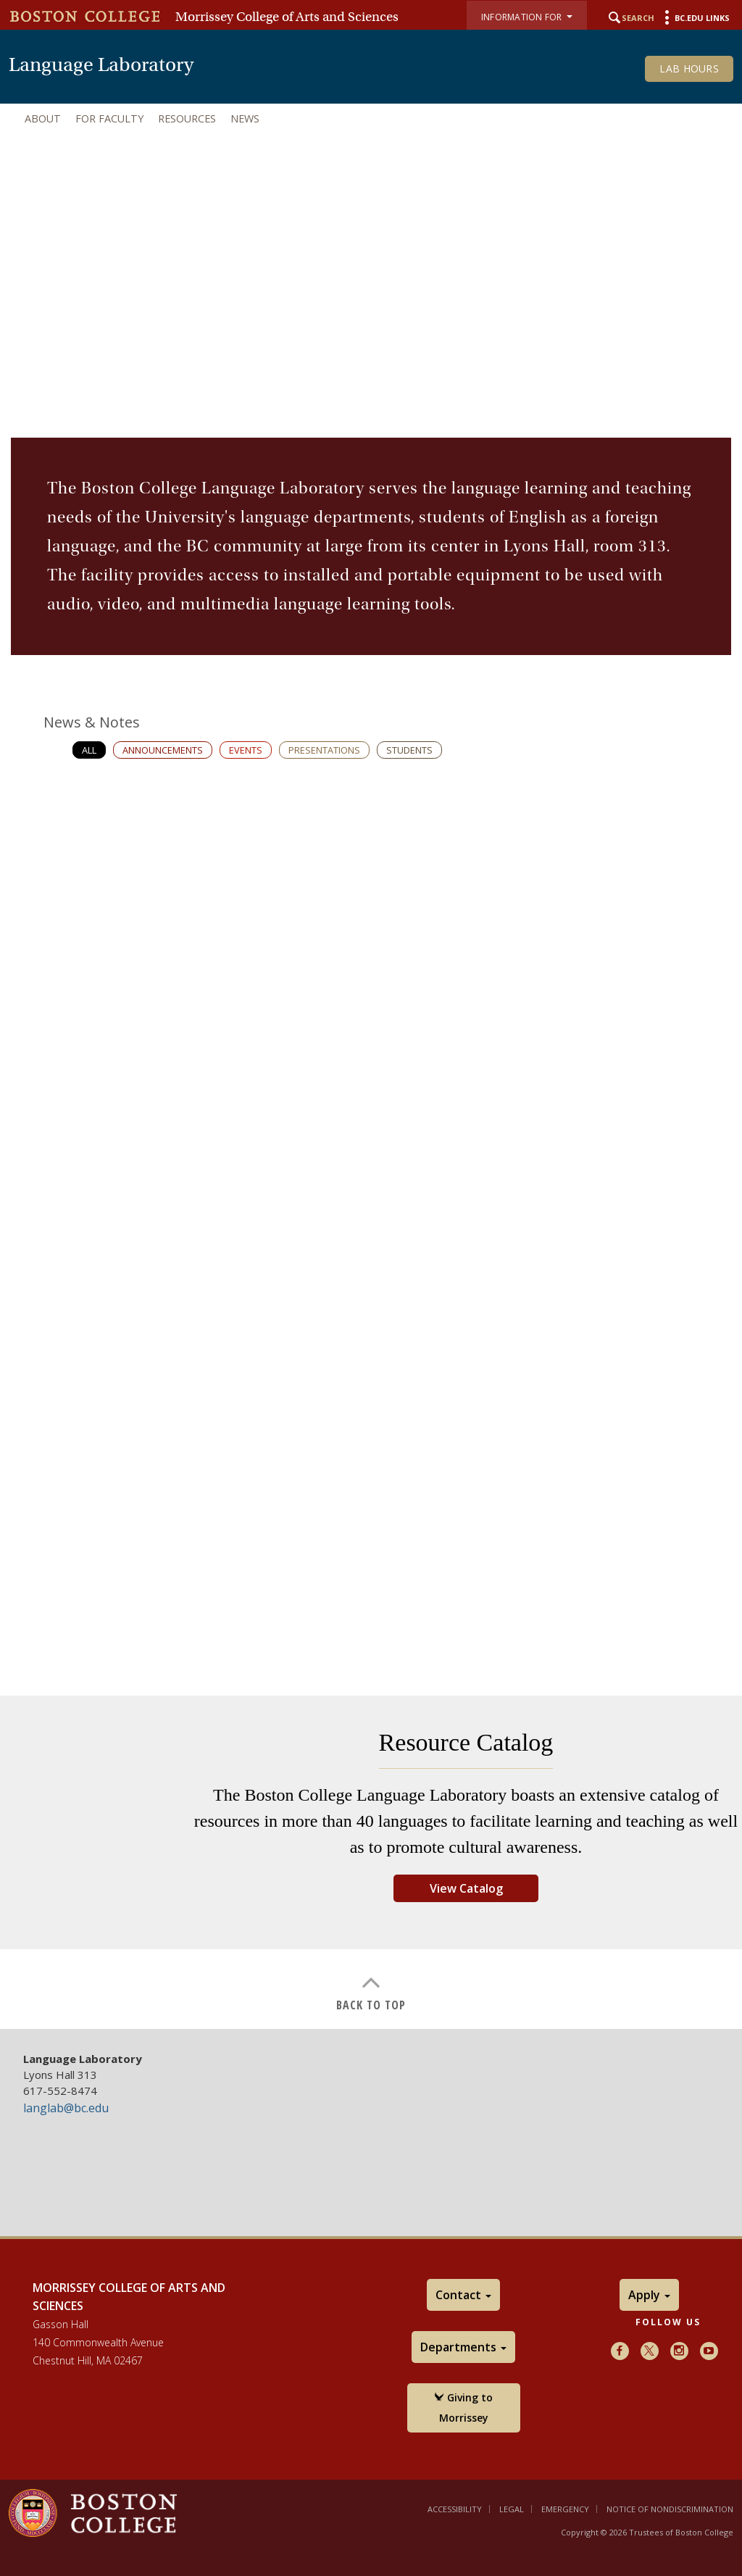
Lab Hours (689, 68)
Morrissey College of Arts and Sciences (287, 17)
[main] (371, 1211)
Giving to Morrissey (463, 2407)
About (43, 118)
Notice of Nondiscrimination (669, 2509)
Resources (187, 118)
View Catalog (466, 1888)
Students (409, 749)
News (244, 118)
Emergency (565, 2509)
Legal (511, 2509)
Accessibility (455, 2509)
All (89, 749)
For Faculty (109, 118)
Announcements (162, 749)
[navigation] (371, 119)
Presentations (324, 749)
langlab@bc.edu (66, 2108)
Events (245, 749)
